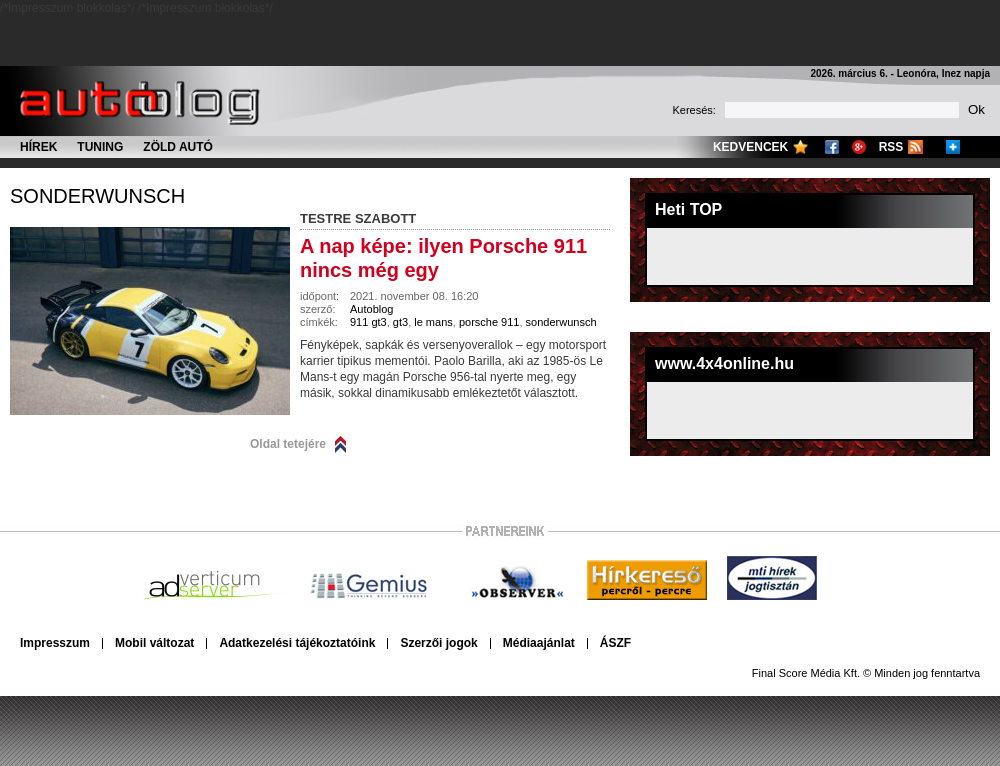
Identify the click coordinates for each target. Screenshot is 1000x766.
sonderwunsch (97, 196)
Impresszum (55, 643)
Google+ (859, 147)
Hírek (38, 147)
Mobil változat (154, 643)
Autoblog (371, 309)
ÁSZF (615, 643)
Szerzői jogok (438, 643)
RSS (891, 147)
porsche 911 (489, 322)
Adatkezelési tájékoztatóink (297, 643)
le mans (433, 322)
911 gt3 (368, 322)
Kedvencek (750, 147)
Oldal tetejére (288, 444)
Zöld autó (178, 147)
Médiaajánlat (539, 643)
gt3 (400, 322)
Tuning (100, 147)
